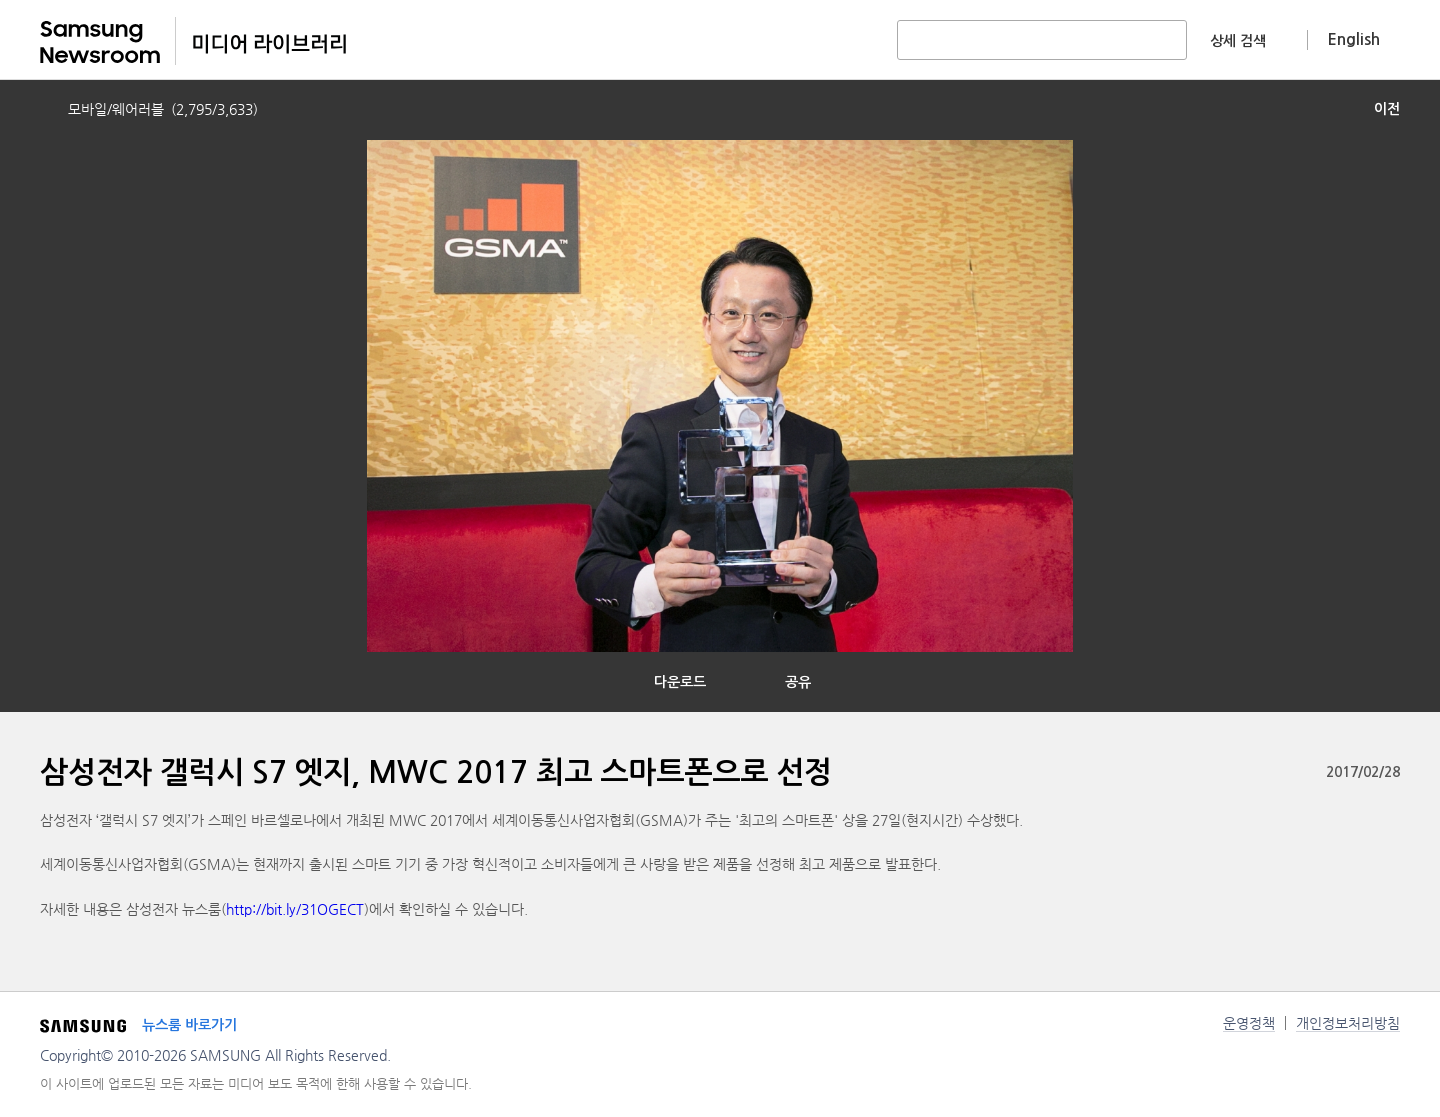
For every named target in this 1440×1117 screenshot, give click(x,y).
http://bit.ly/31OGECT (295, 909)
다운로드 (680, 682)
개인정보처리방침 (1348, 1023)
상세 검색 (1238, 41)
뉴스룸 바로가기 (189, 1025)
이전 (1387, 109)
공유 (798, 682)
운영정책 (1249, 1023)
